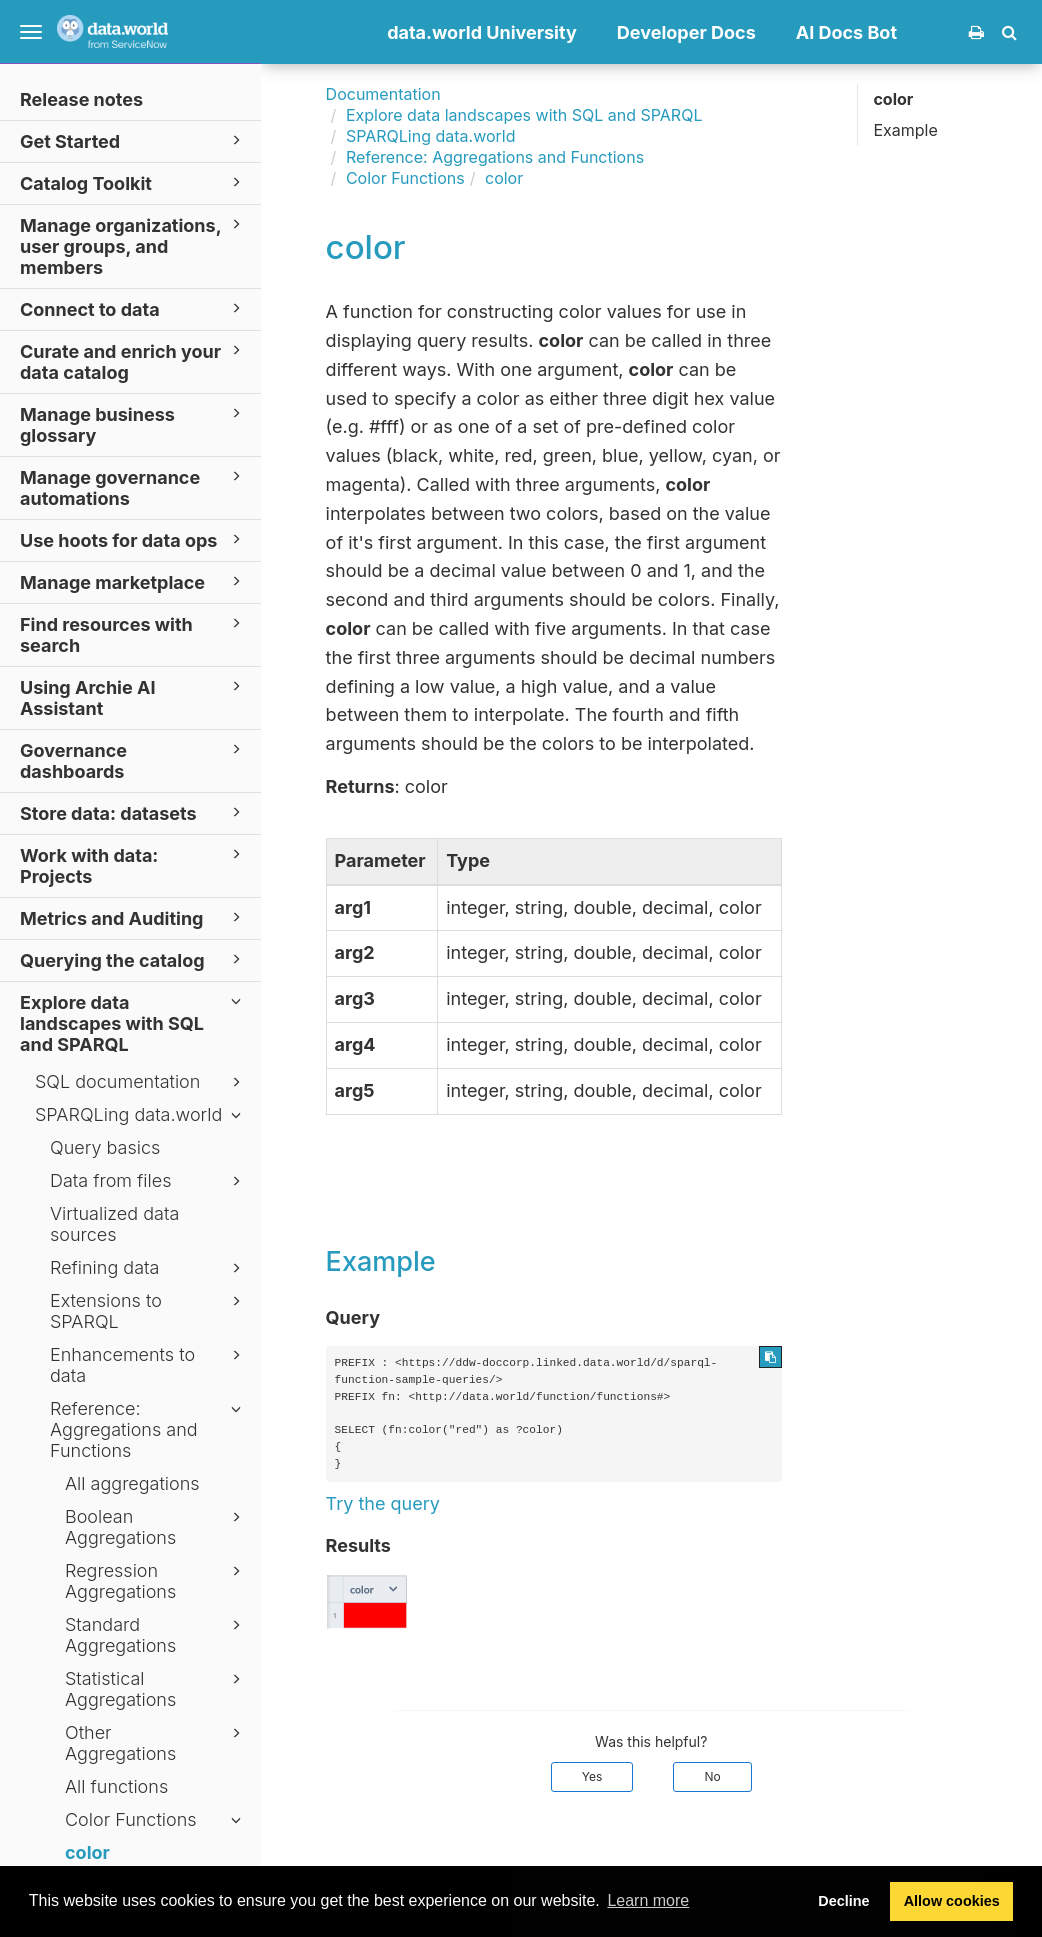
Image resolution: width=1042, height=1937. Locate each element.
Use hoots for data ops (133, 539)
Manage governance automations (133, 487)
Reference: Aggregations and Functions (148, 1429)
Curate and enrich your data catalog (133, 361)
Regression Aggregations (156, 1581)
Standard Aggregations (156, 1635)
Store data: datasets (133, 812)
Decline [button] (843, 1901)
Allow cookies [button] (952, 1901)
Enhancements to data (148, 1365)
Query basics (105, 1147)
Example (905, 130)
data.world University (482, 32)
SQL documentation (141, 1082)
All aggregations (132, 1483)
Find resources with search (133, 634)
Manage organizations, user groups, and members (133, 245)
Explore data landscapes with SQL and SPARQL (133, 1022)
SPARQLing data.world (141, 1115)
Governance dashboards (133, 760)
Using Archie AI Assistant (133, 697)
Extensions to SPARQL (148, 1311)
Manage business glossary (133, 424)
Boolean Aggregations (156, 1527)
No (712, 1776)
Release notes (81, 99)
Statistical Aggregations (156, 1689)
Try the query (383, 1503)
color (87, 1852)
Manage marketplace (133, 581)
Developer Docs (686, 32)
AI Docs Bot (846, 32)
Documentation (383, 94)
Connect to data (133, 308)
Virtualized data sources (114, 1224)
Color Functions (156, 1820)
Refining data (148, 1268)
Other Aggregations (156, 1743)
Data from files (148, 1181)
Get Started (133, 140)
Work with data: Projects (133, 865)
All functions (116, 1786)
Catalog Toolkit (133, 182)
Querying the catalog (133, 959)
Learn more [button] (648, 1900)
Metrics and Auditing (133, 917)
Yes (592, 1776)
